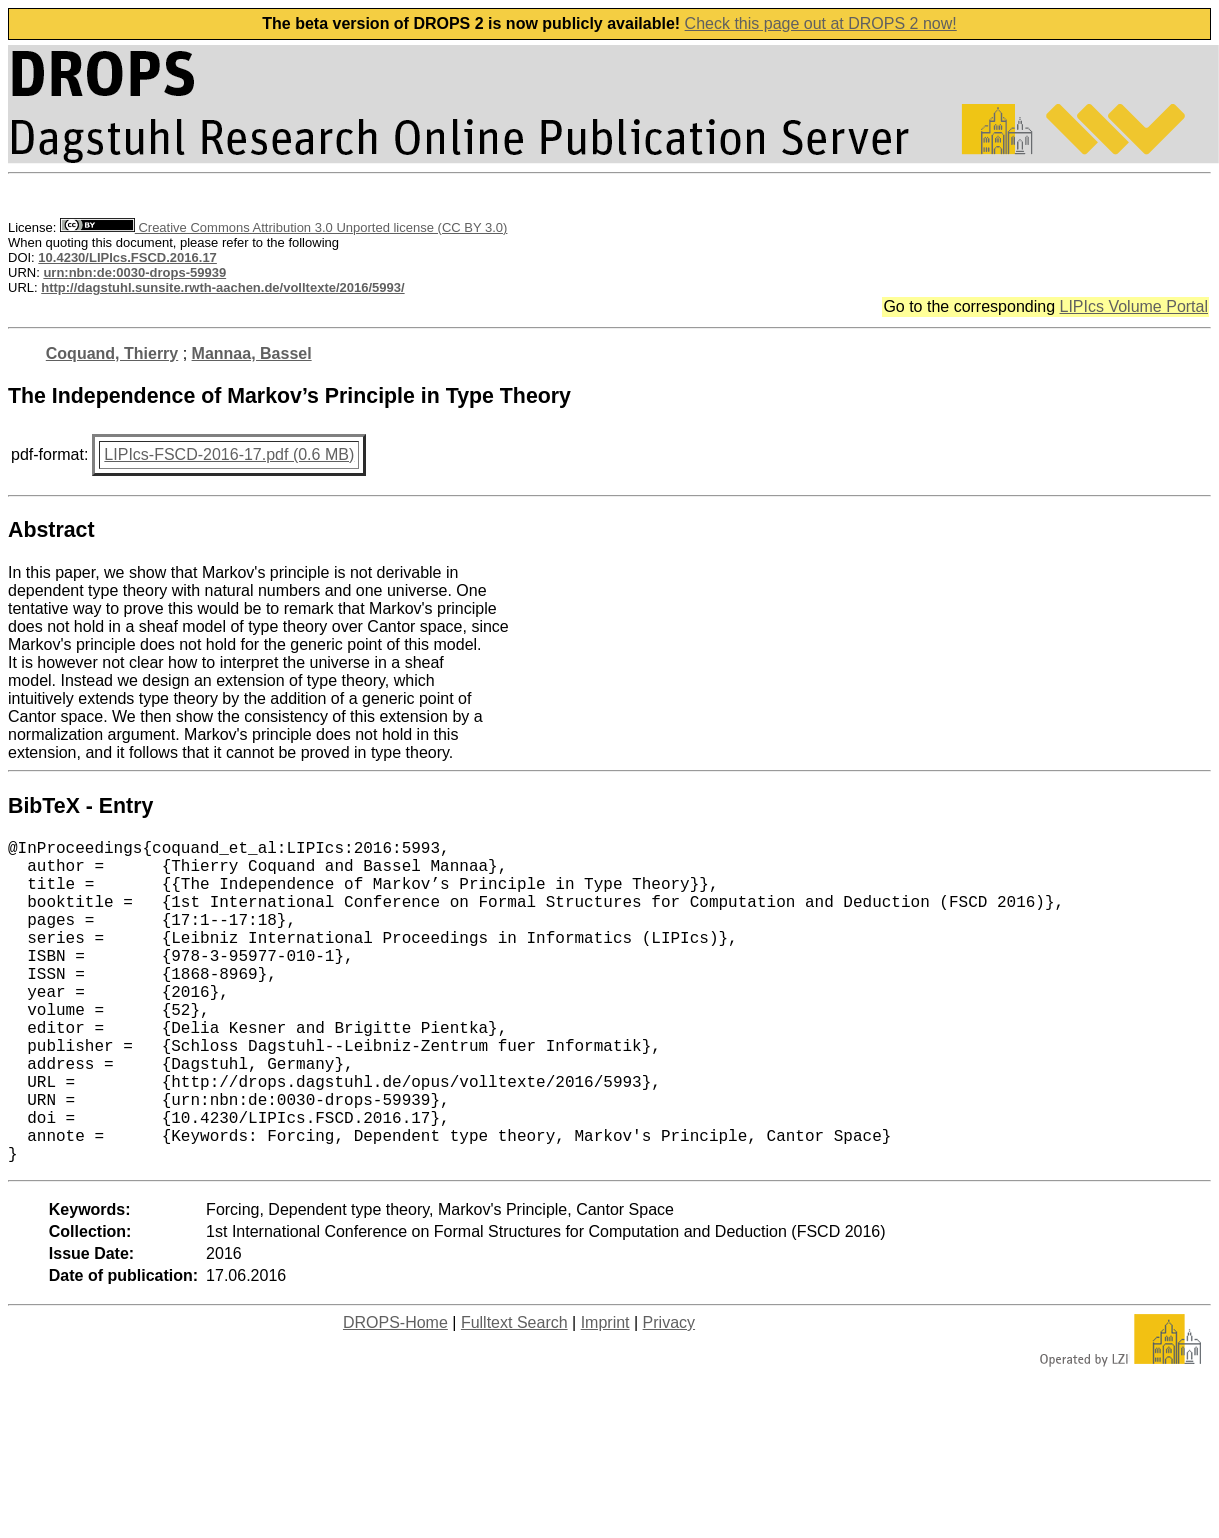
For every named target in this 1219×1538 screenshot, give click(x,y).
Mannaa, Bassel (252, 353)
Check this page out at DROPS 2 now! (821, 23)
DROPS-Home (395, 1394)
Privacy (669, 1394)
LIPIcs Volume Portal (1133, 306)
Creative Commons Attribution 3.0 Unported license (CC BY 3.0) (283, 227)
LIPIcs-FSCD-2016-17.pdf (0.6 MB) (229, 454)
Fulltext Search (514, 1394)
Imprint (605, 1394)
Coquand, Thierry (112, 353)
